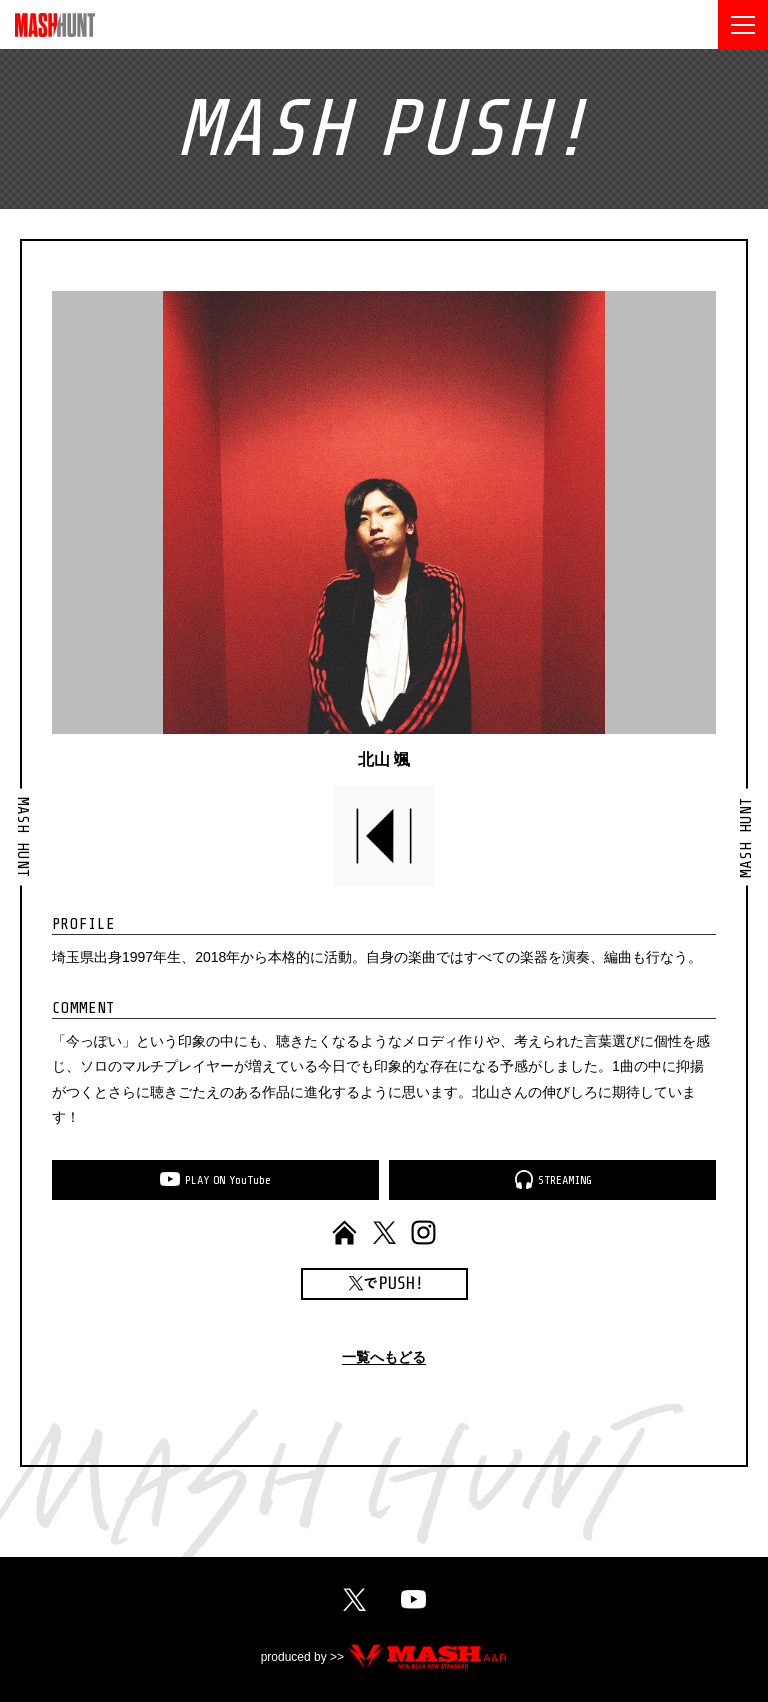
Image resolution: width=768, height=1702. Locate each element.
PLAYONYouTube (227, 1180)
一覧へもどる (384, 1357)
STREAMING (565, 1180)
